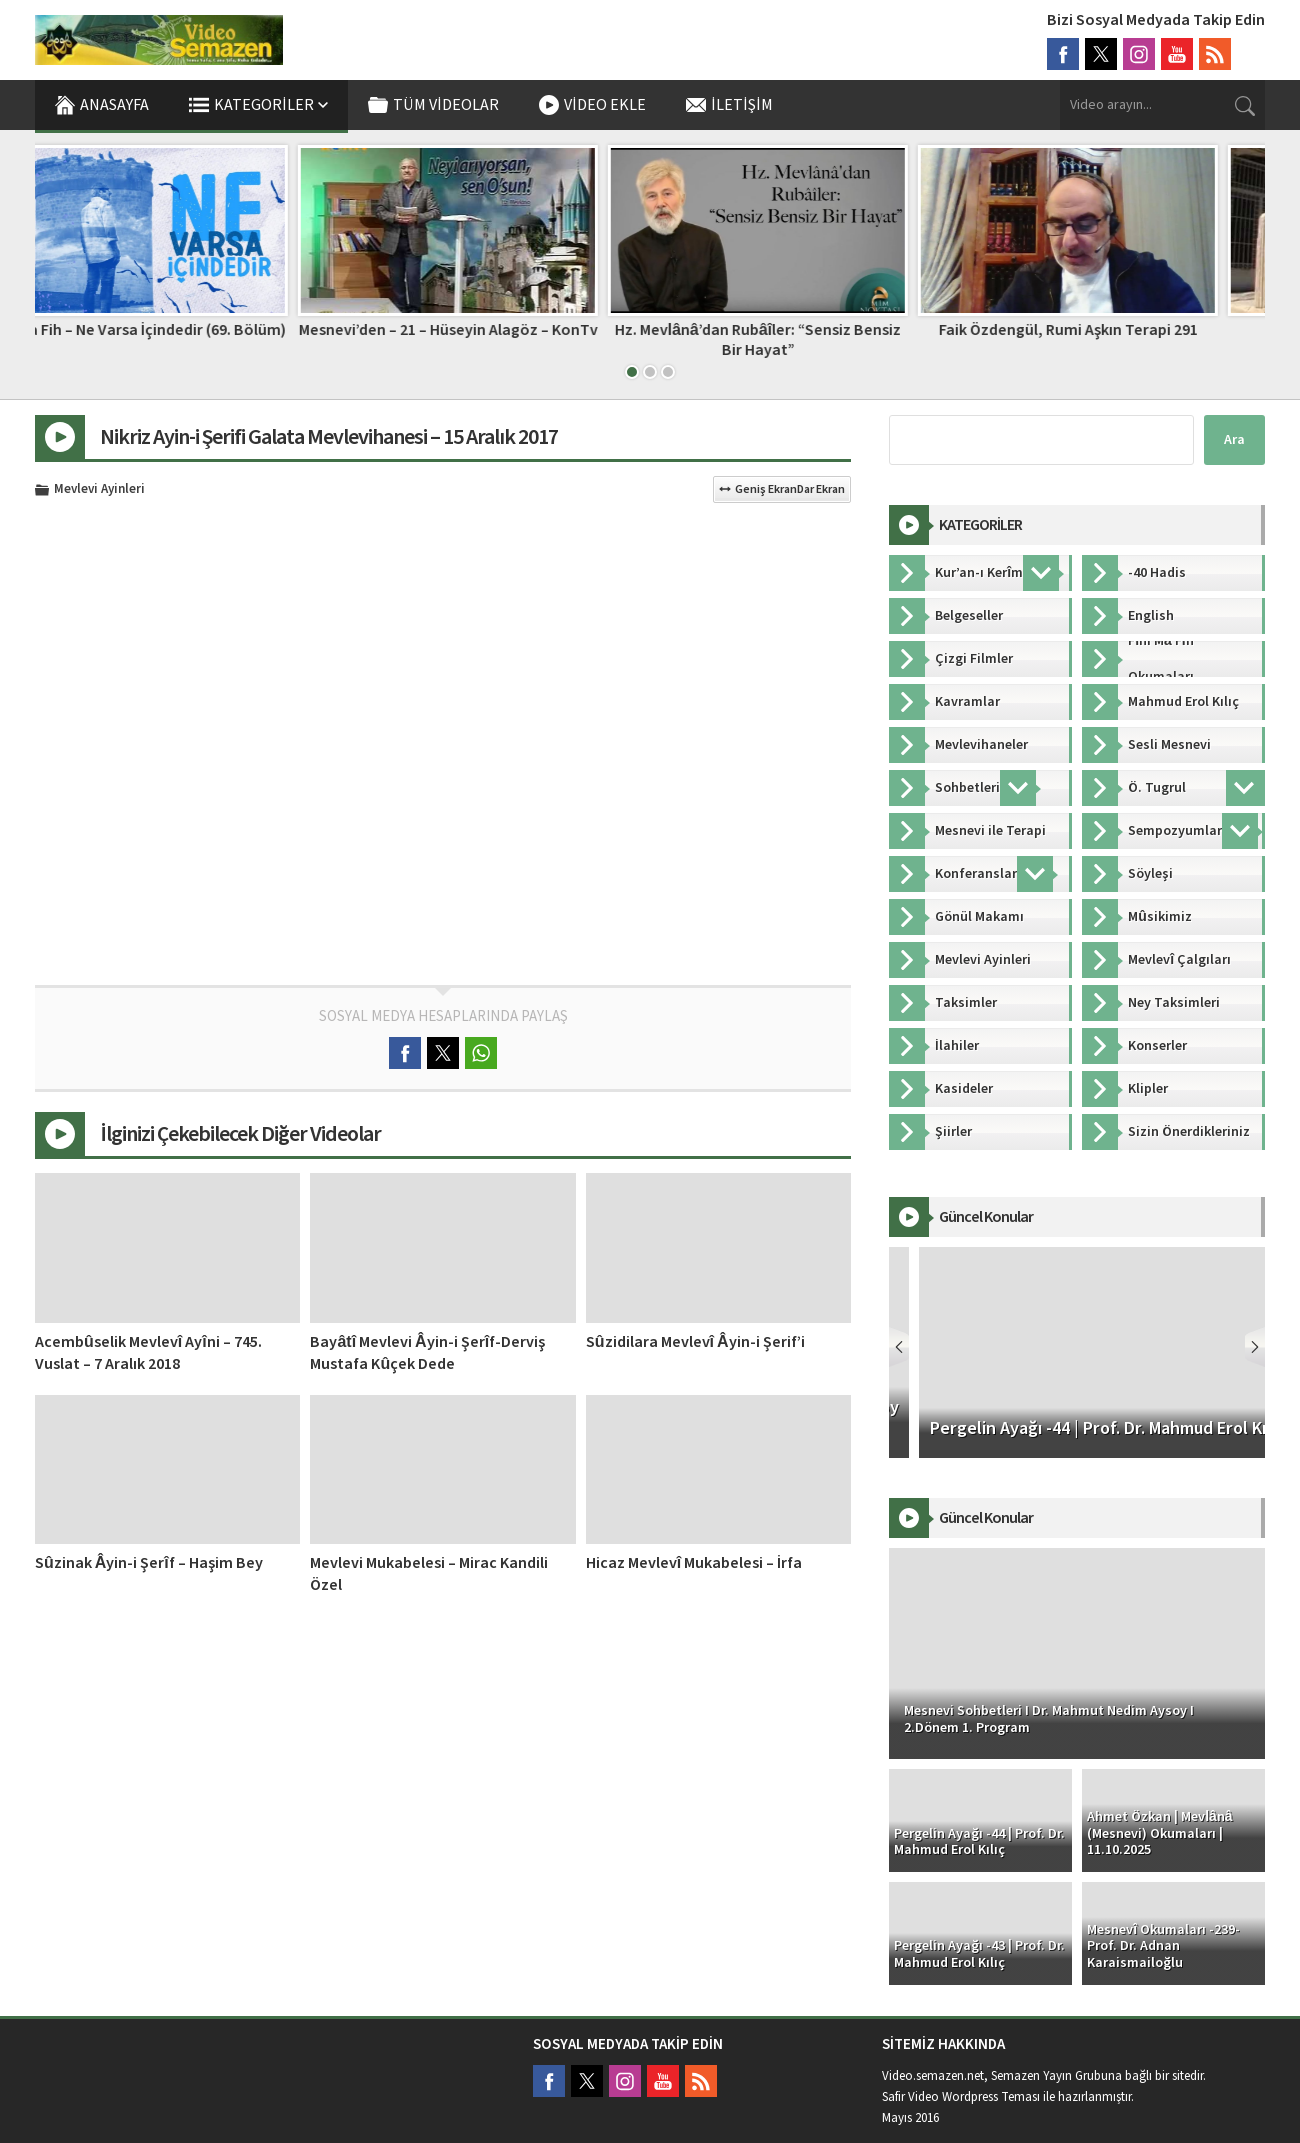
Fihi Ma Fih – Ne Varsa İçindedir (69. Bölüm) (185, 330)
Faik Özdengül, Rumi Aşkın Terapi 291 (1115, 330)
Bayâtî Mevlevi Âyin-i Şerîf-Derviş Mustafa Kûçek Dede (427, 1353)
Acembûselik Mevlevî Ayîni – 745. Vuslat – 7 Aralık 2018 (148, 1353)
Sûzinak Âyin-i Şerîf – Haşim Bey (149, 1563)
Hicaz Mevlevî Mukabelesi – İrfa (694, 1563)
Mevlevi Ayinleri (99, 490)
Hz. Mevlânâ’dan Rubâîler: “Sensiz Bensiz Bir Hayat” (805, 339)
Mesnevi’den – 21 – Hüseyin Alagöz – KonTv (495, 330)
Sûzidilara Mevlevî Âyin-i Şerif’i (695, 1342)
